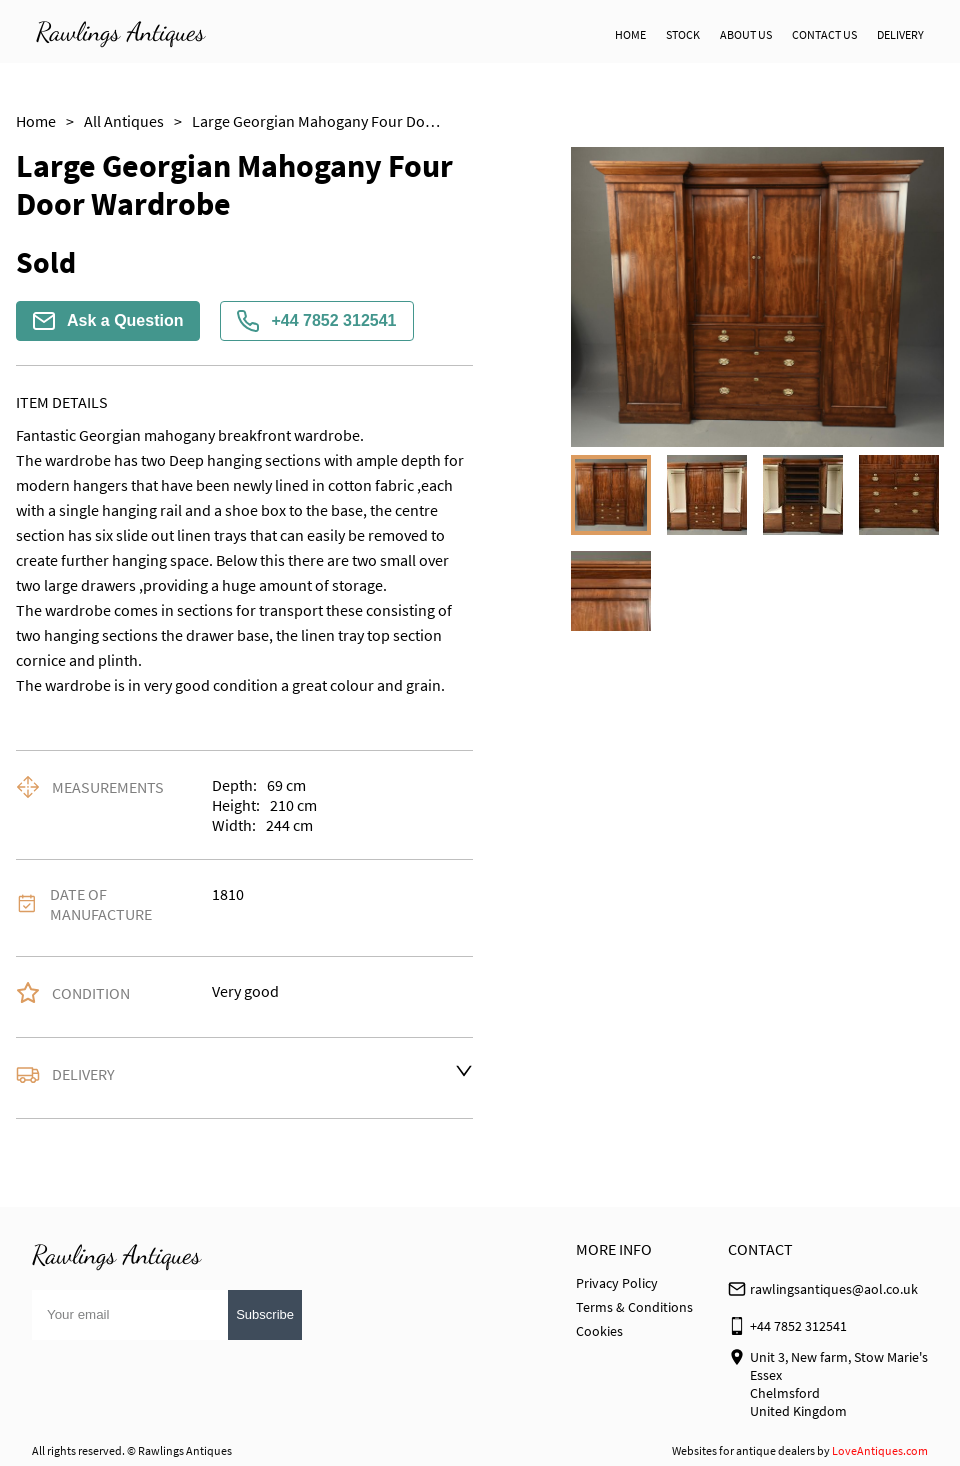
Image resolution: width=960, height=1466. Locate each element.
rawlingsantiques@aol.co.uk (834, 1289)
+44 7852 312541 (316, 321)
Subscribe (265, 1314)
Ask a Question (108, 321)
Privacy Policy (617, 1283)
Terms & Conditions (634, 1307)
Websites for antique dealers (743, 1450)
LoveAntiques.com (880, 1450)
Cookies (599, 1331)
